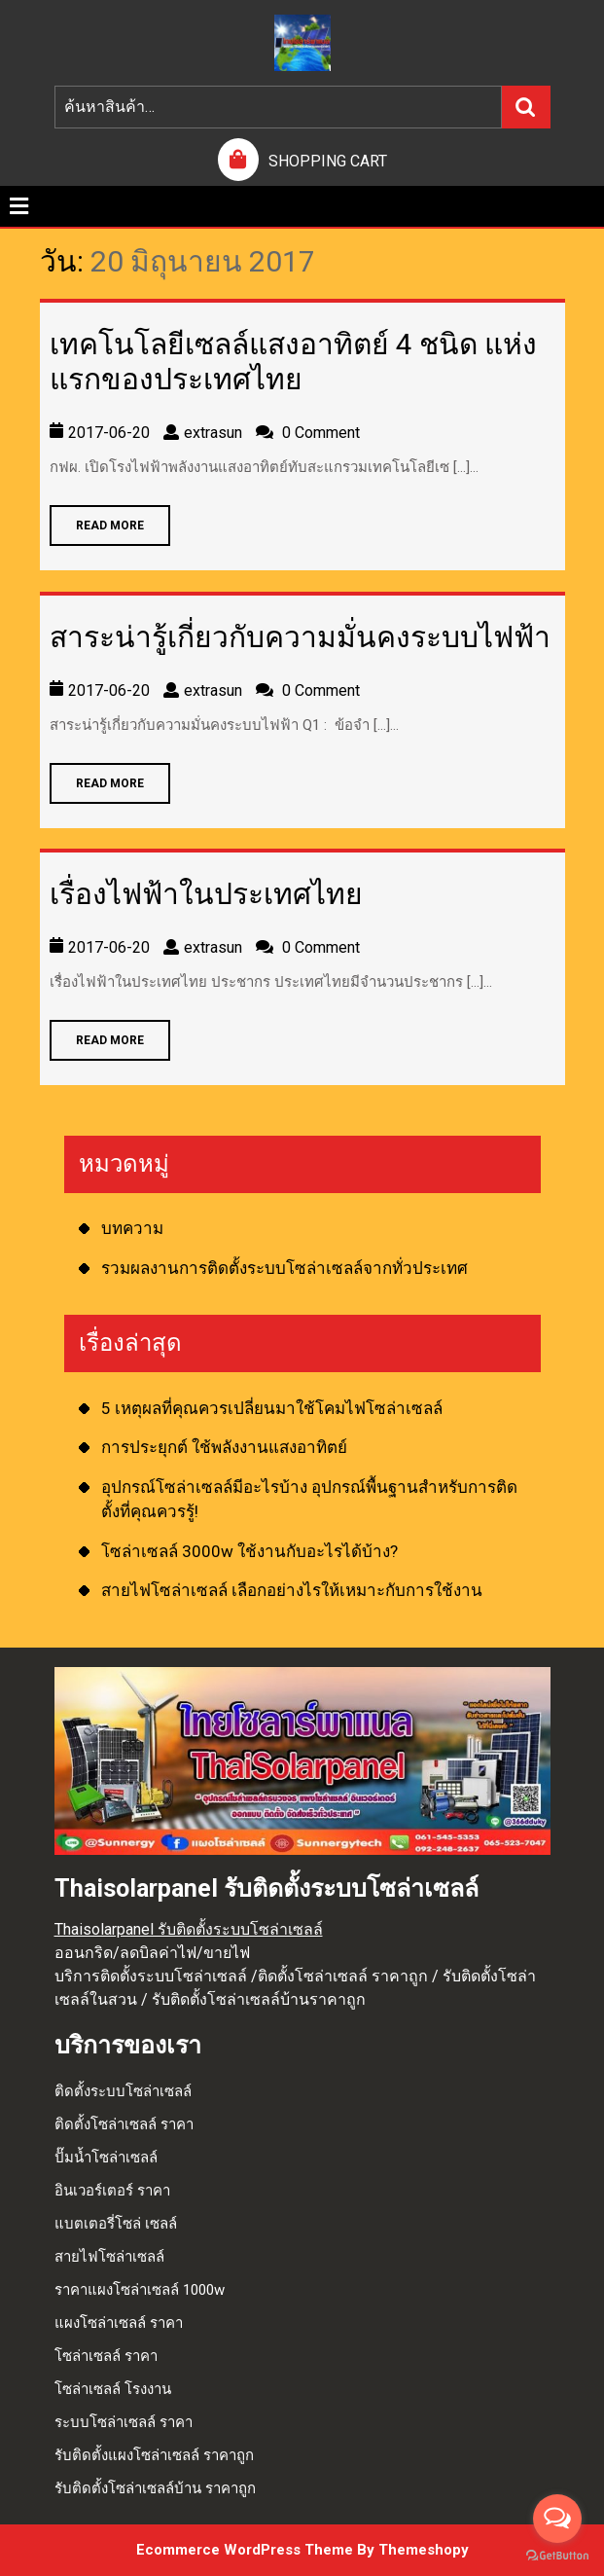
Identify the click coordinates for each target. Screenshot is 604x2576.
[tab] (19, 206)
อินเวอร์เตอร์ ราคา (112, 2190)
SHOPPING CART (327, 161)
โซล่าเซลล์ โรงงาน (112, 2389)
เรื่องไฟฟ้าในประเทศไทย (206, 894)
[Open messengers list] (557, 2518)
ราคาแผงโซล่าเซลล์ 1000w (139, 2290)
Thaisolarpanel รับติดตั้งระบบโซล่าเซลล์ (188, 1929)
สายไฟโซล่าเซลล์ (109, 2257)
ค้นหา (526, 107)
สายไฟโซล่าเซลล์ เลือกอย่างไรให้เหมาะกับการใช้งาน (291, 1590)
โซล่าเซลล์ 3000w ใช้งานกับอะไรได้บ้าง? (249, 1551)
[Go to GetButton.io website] (557, 2556)
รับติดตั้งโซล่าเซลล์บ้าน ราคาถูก (155, 2488)
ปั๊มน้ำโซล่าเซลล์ (106, 2157)
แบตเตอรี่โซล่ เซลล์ (115, 2223)
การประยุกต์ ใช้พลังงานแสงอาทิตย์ (224, 1447)
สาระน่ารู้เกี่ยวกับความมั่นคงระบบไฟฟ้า (300, 637)
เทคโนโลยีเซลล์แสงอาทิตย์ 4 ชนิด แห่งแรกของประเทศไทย (293, 361)
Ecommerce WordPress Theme (244, 2549)
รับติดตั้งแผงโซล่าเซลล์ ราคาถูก (154, 2455)
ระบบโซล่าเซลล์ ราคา (123, 2422)
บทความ (132, 1228)
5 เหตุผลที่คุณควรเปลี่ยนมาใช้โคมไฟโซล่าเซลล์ (272, 1408)
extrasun (213, 432)
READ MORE (97, 518)
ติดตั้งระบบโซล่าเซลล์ (123, 2091)
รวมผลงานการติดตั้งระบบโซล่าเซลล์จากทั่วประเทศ (284, 1268)
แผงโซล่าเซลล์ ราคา (118, 2323)
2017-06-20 (109, 432)
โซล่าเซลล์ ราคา (106, 2356)
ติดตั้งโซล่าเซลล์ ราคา (124, 2124)
